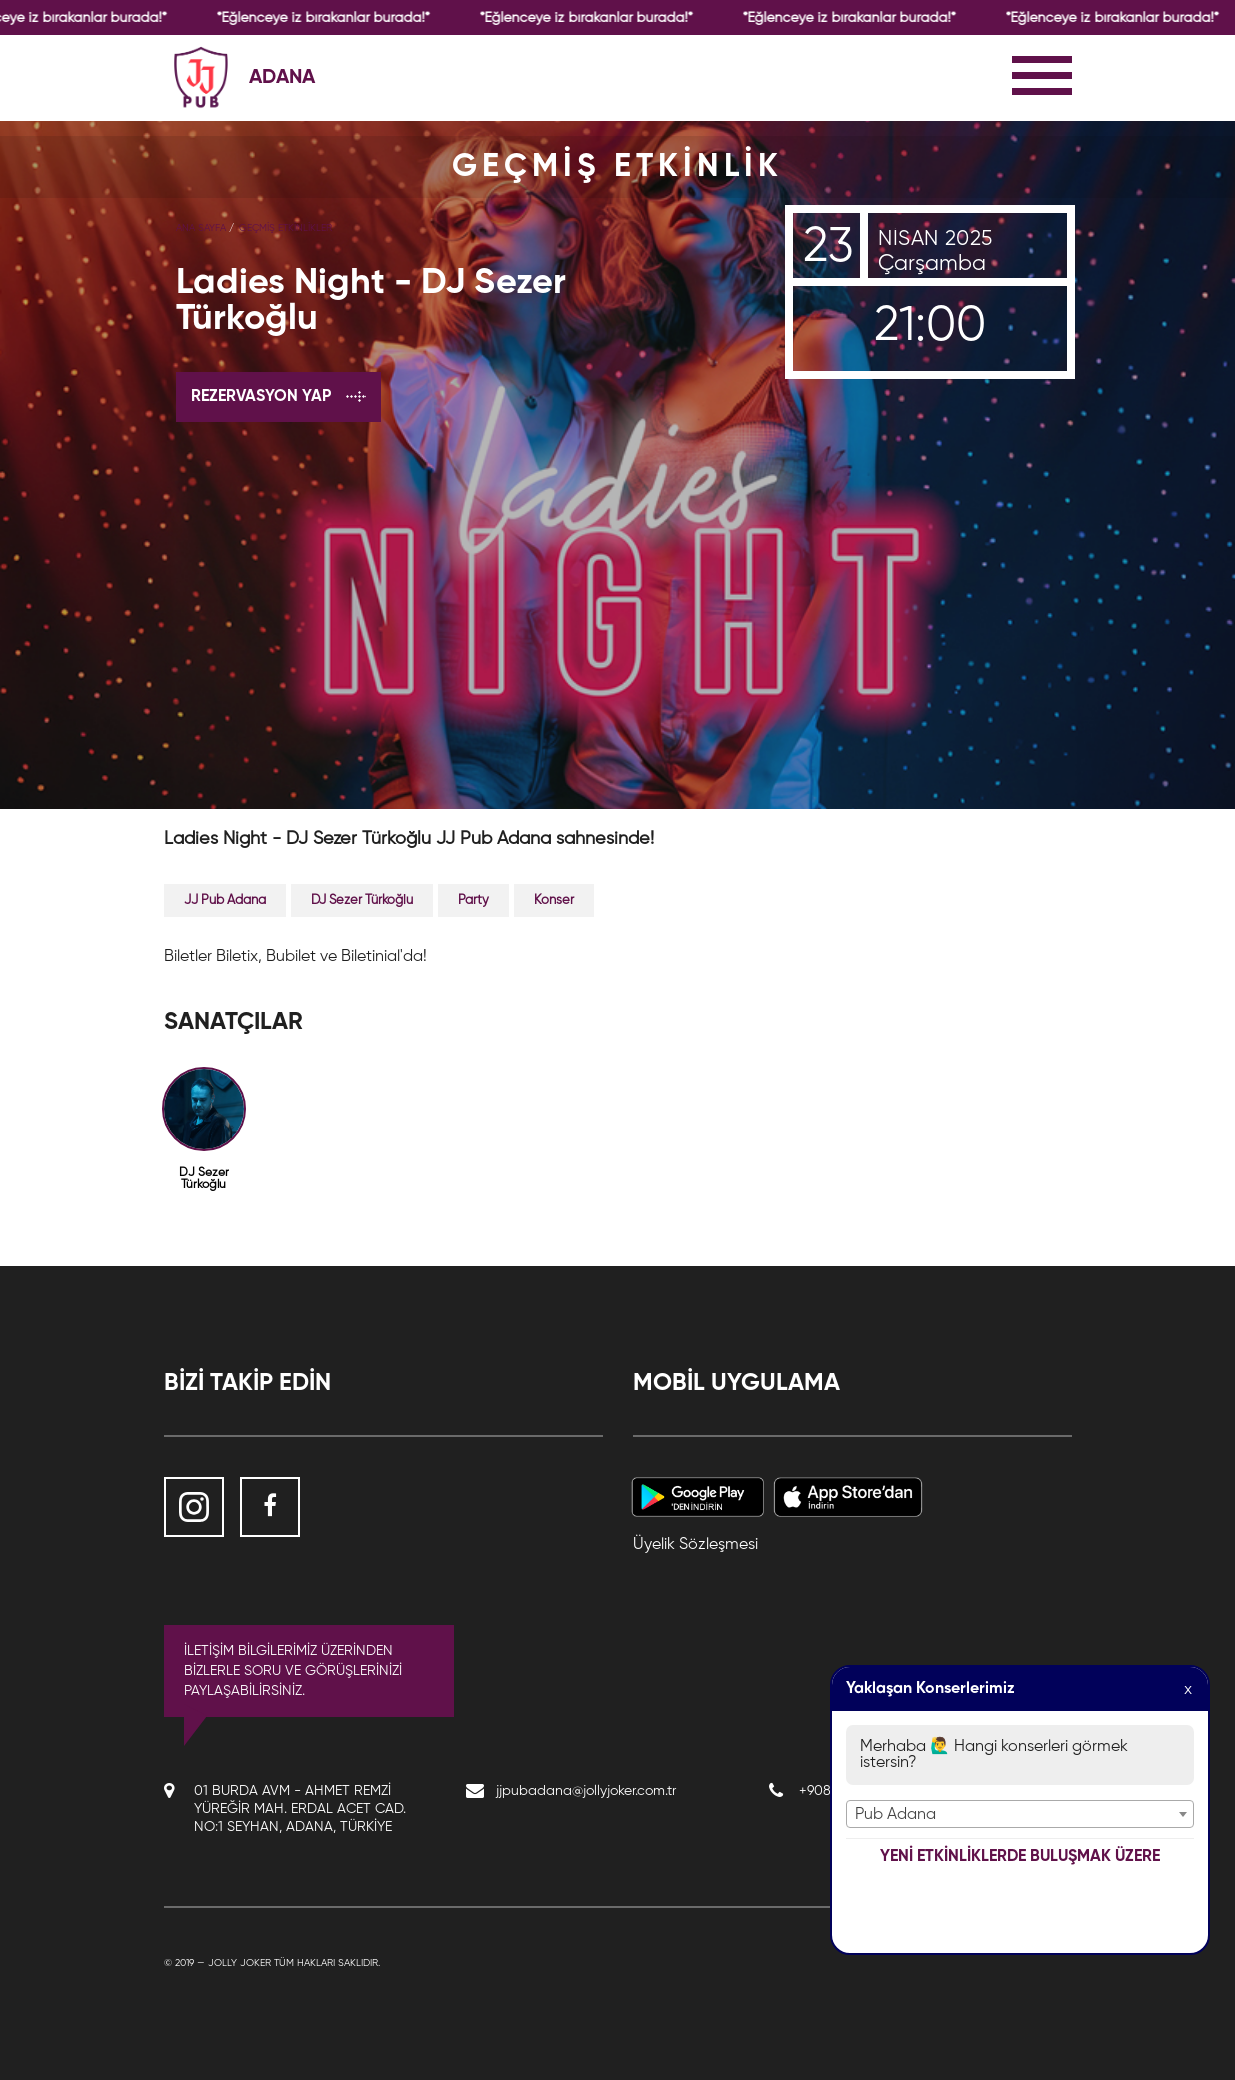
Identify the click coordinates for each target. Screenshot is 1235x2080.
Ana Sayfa (201, 228)
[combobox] (1020, 1814)
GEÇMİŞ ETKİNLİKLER (285, 228)
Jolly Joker (239, 1963)
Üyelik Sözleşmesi (695, 1545)
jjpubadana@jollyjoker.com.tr (586, 1791)
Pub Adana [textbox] (895, 1815)
